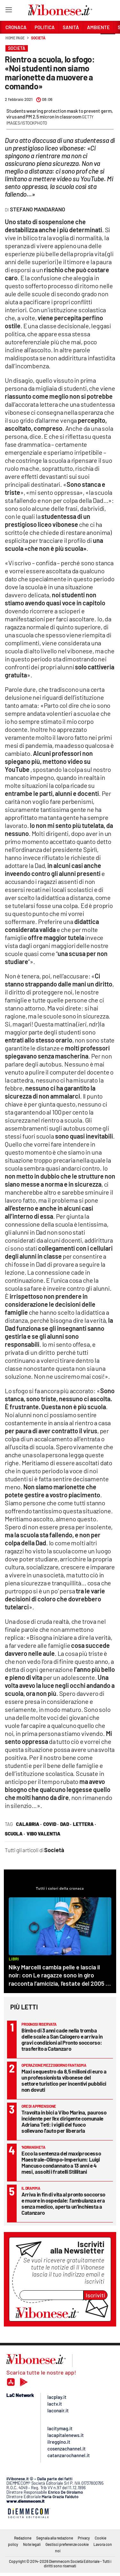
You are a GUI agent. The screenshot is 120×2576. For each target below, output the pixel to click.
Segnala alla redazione (54, 2538)
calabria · (29, 1824)
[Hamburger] (8, 11)
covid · (51, 1824)
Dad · (65, 1824)
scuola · (15, 1833)
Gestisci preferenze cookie (67, 2544)
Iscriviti (95, 2295)
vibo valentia (43, 1833)
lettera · (84, 1824)
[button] (107, 41)
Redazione (22, 2538)
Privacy (84, 2538)
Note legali (32, 2544)
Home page (15, 38)
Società (38, 38)
